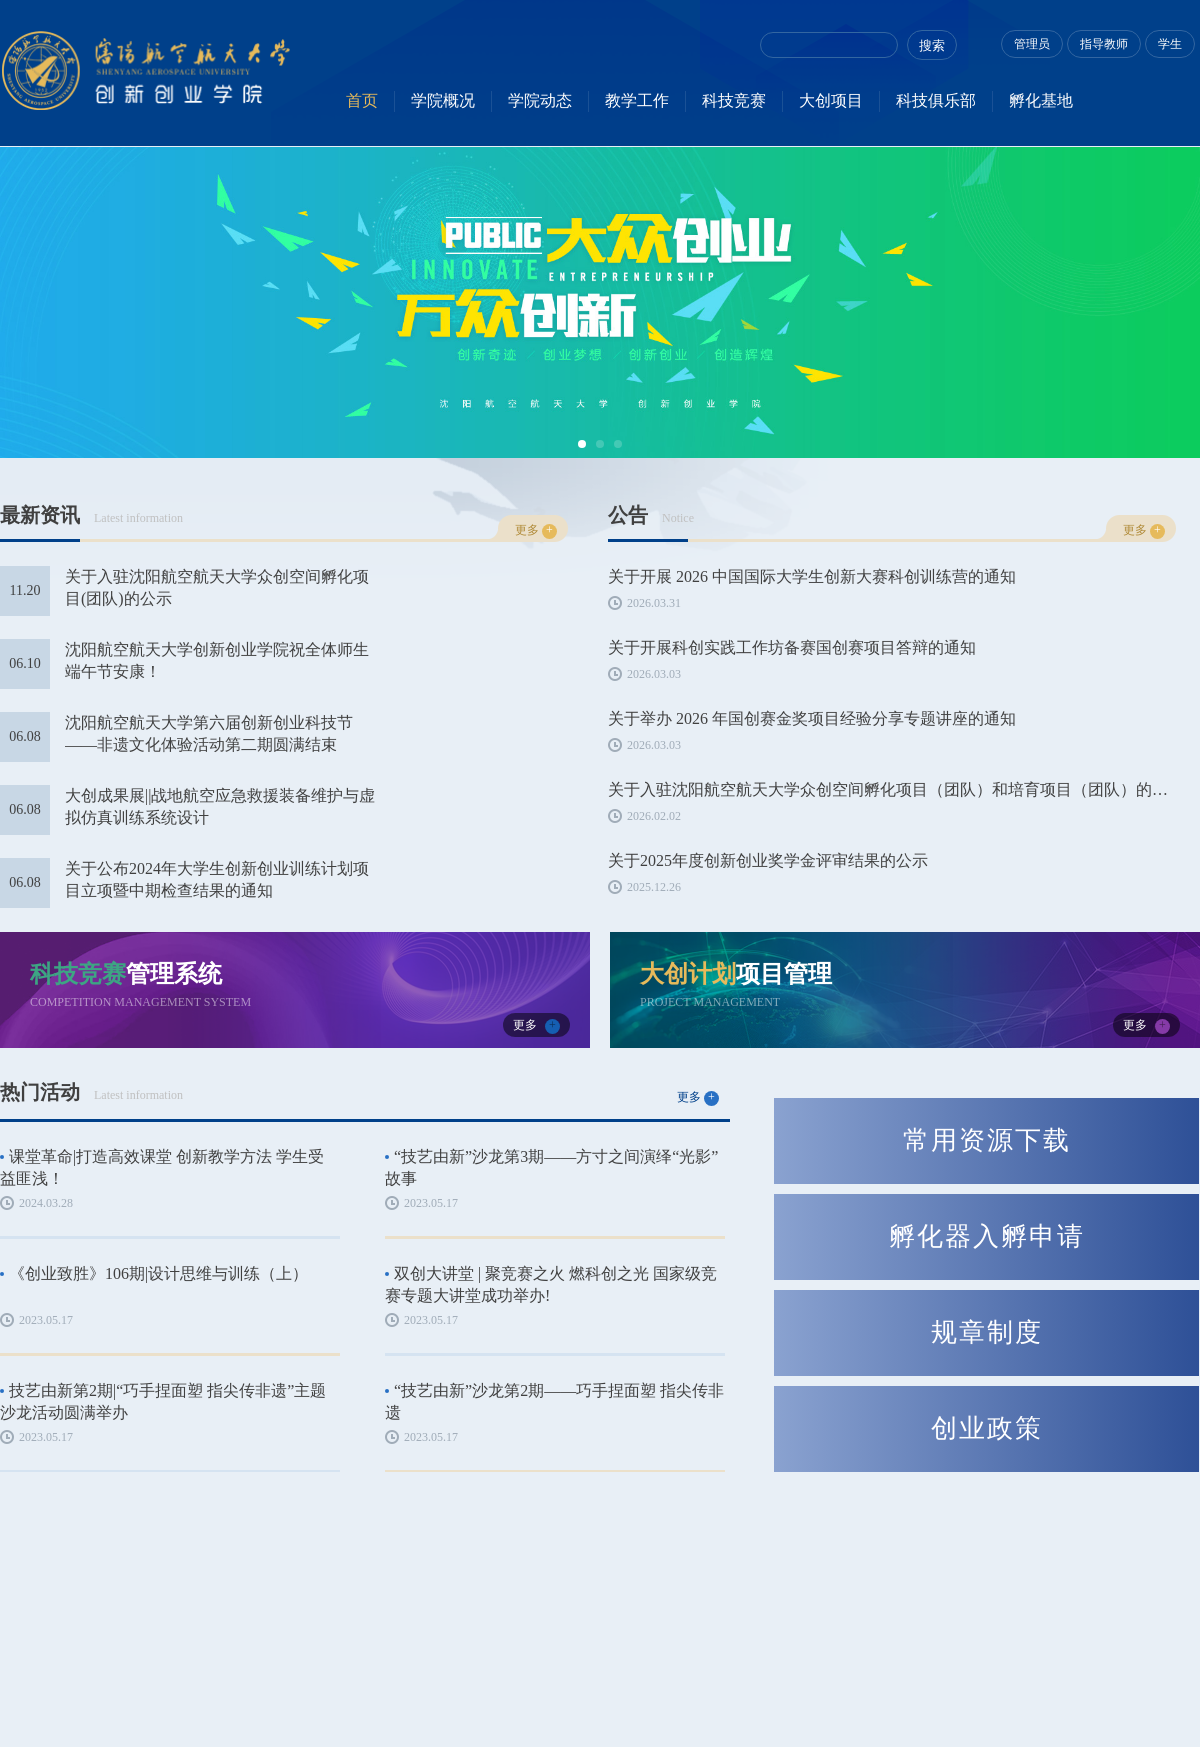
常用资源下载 (987, 1140)
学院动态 (540, 100)
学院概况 (443, 100)
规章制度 (987, 1332)
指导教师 (1104, 44)
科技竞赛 (734, 100)
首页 (362, 100)
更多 (536, 531)
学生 (1170, 44)
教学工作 (637, 100)
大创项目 (831, 100)
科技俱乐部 (936, 100)
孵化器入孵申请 (987, 1236)
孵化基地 (1041, 100)
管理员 (1032, 44)
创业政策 (987, 1428)
